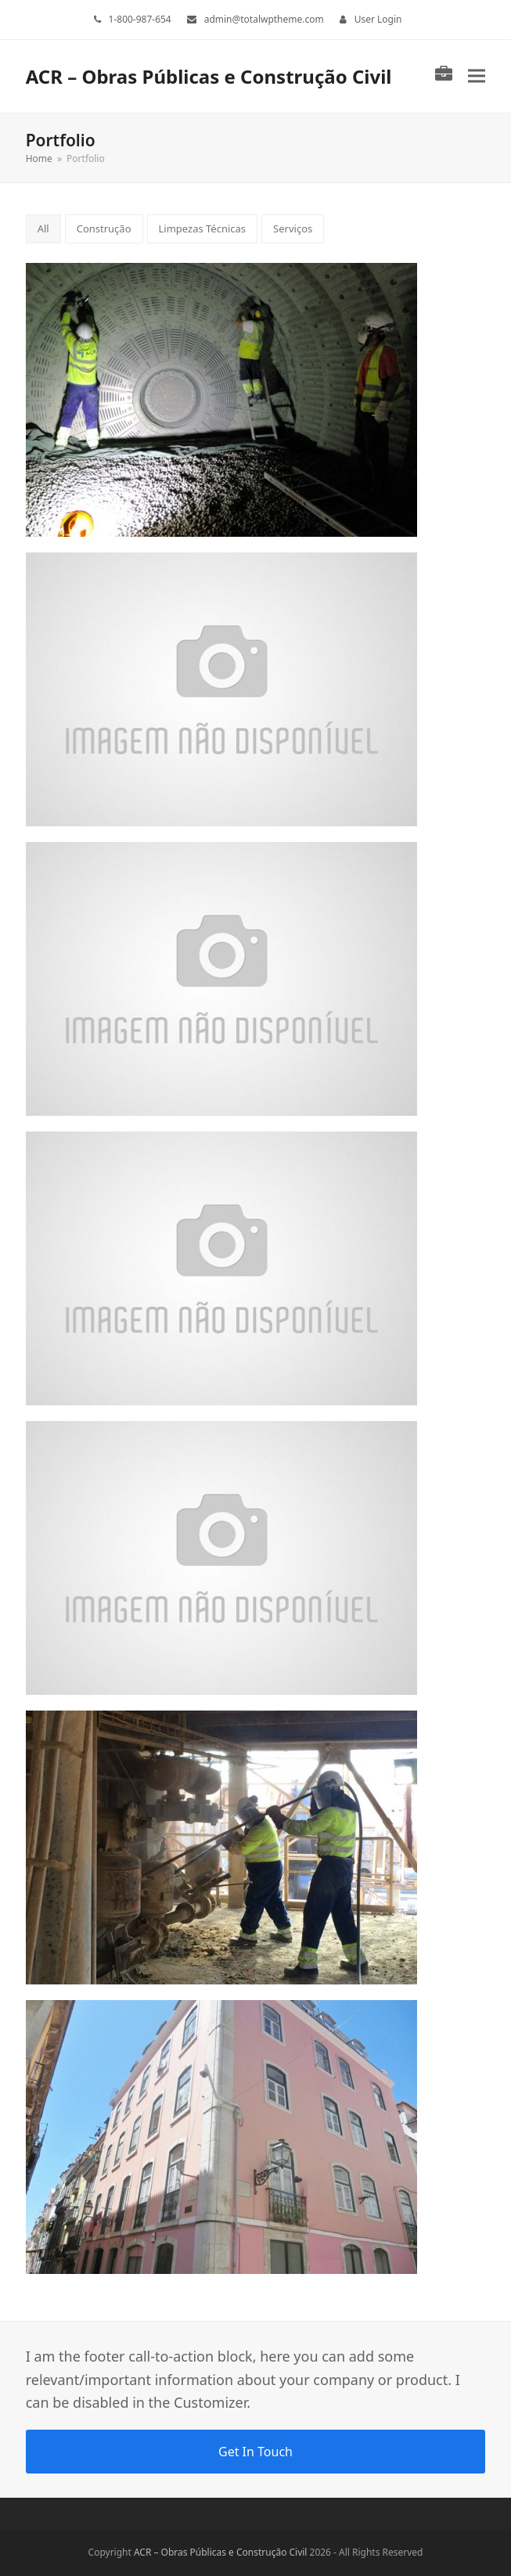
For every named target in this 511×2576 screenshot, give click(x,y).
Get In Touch (255, 2451)
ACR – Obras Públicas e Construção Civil (209, 76)
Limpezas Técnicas (203, 228)
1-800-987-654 (140, 19)
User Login (378, 19)
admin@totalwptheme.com (264, 19)
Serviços (292, 228)
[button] (476, 76)
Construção (104, 228)
